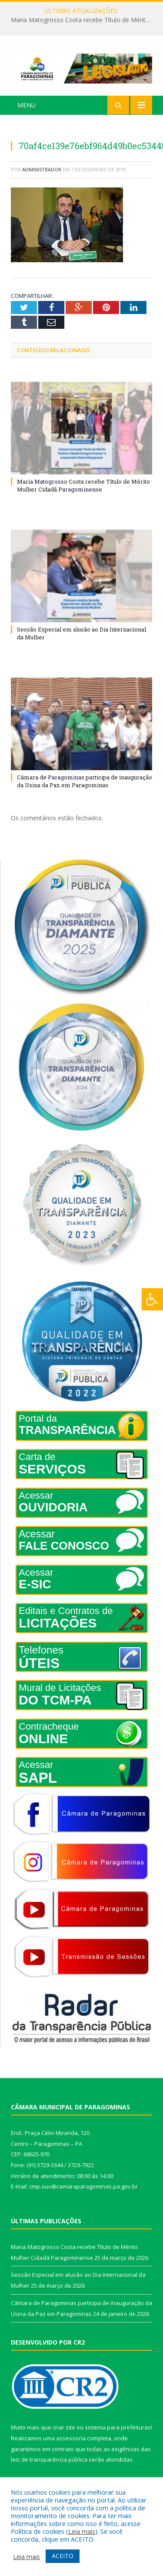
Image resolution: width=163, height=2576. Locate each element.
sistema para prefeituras (118, 2427)
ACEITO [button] (62, 2556)
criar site (64, 2427)
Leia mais (81, 2531)
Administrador (41, 169)
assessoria (71, 2438)
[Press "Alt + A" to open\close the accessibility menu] (152, 1299)
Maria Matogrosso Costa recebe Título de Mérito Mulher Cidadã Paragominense (83, 20)
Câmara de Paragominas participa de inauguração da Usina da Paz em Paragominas (84, 781)
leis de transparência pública (49, 2459)
